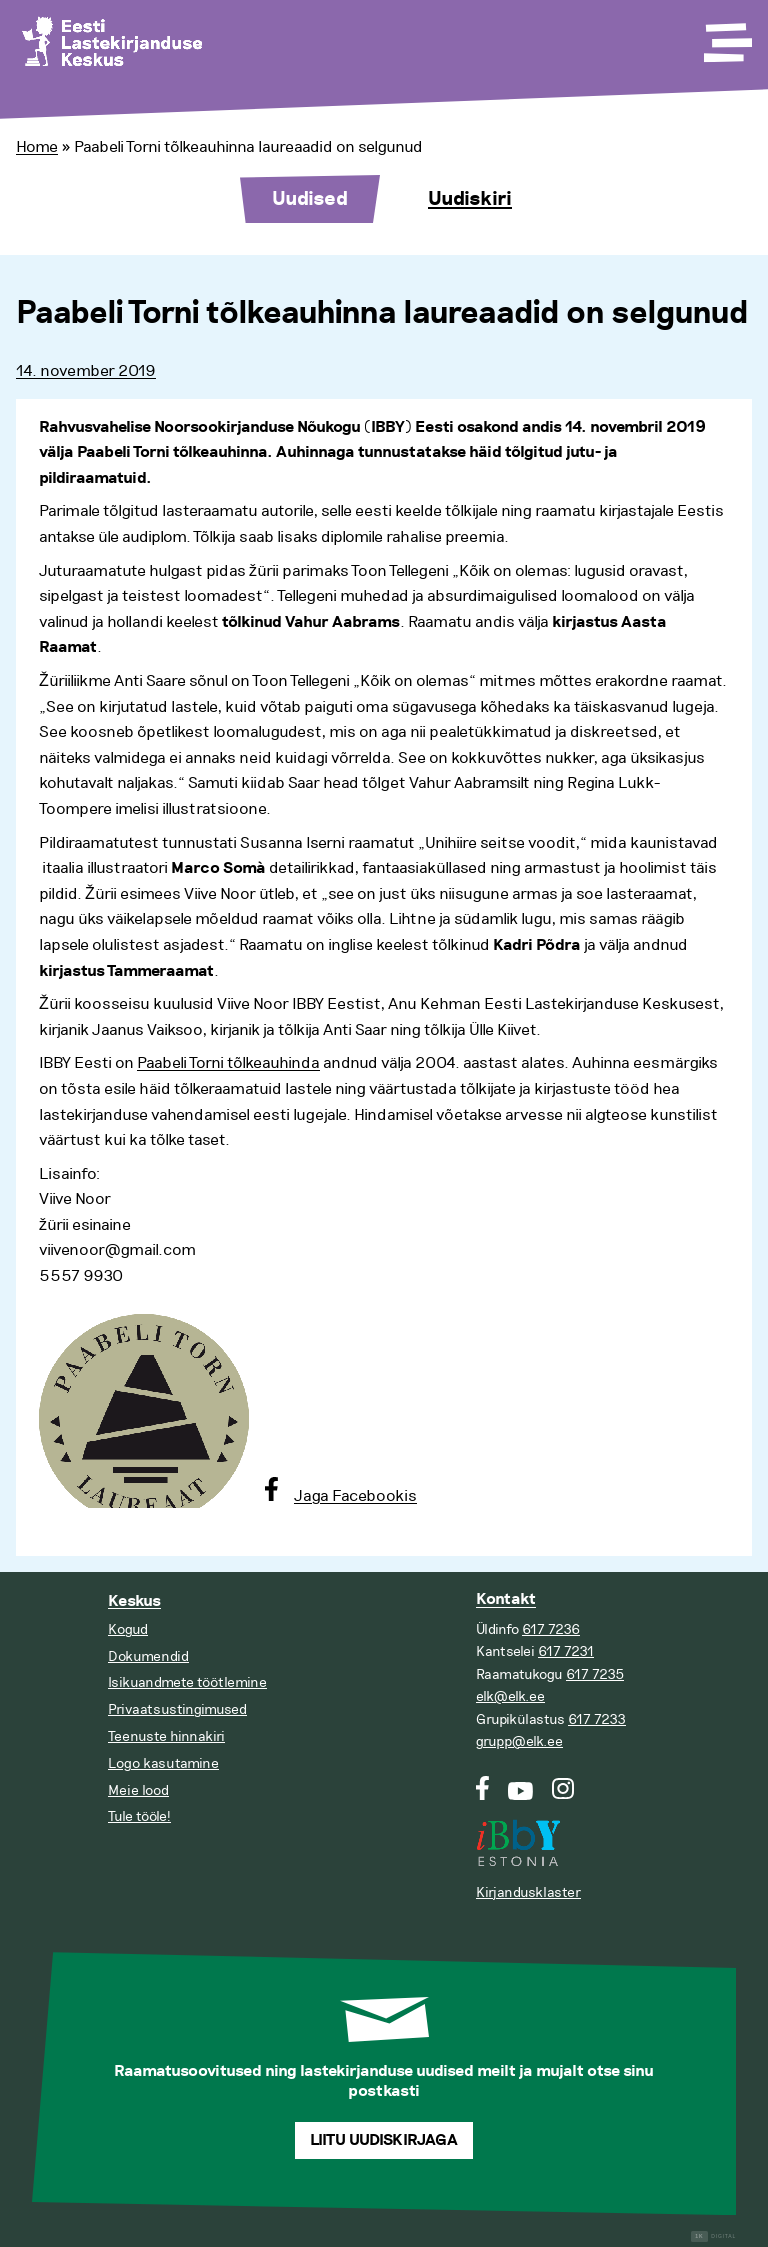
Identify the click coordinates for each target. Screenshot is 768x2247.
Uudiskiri (470, 199)
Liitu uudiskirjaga (384, 2140)
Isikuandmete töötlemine (187, 1682)
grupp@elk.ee (519, 1741)
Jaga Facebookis (355, 1496)
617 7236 (551, 1629)
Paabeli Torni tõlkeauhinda (228, 1063)
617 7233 (597, 1719)
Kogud (128, 1629)
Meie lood (138, 1790)
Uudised (310, 199)
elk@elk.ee (510, 1696)
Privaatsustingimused (177, 1709)
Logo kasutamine (163, 1763)
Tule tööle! (139, 1816)
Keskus (134, 1601)
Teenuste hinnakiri (166, 1736)
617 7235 (595, 1674)
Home (37, 147)
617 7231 (566, 1651)
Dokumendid (148, 1656)
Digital (713, 2236)
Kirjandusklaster (528, 1892)
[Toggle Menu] (726, 36)
